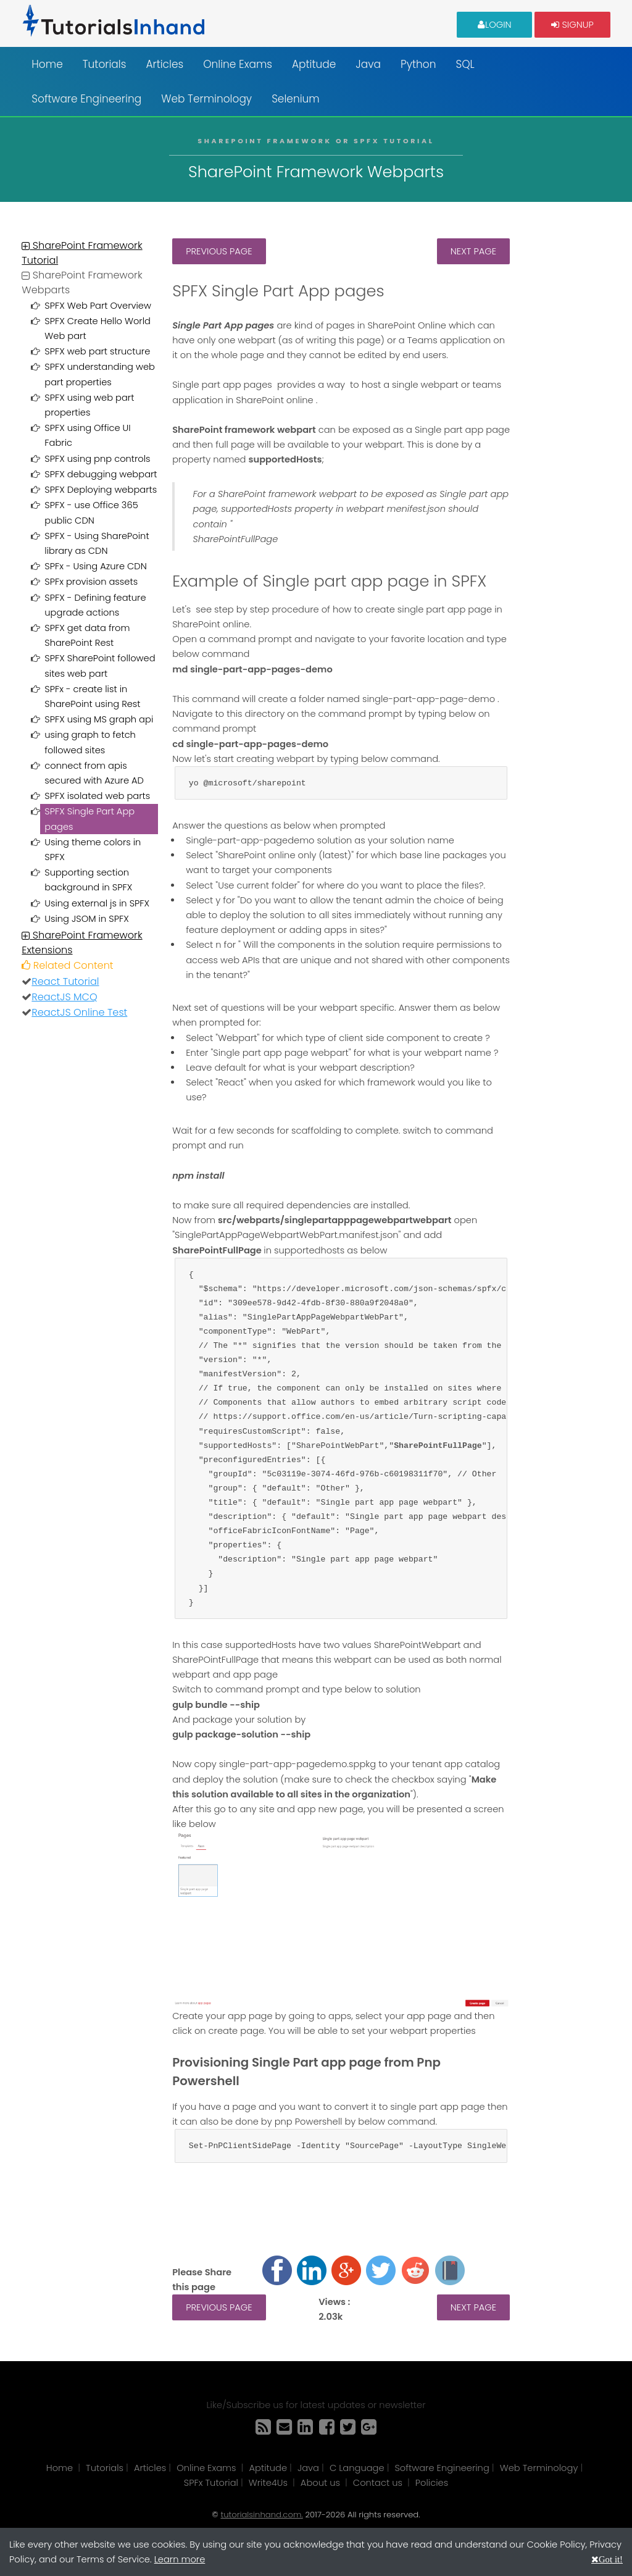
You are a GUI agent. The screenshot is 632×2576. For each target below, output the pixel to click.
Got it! (611, 2559)
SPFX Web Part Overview (97, 305)
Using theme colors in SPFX (92, 849)
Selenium (296, 98)
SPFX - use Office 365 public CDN (91, 512)
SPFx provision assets (91, 581)
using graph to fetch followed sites (90, 742)
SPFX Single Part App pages (89, 818)
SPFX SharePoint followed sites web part (99, 665)
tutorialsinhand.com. (261, 2514)
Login (495, 24)
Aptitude (314, 64)
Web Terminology (206, 98)
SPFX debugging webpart (100, 474)
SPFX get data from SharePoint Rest (87, 635)
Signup (572, 24)
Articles (164, 64)
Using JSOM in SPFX (86, 919)
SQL (464, 64)
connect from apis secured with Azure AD (94, 773)
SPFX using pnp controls (97, 459)
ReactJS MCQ (64, 997)
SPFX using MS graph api (98, 719)
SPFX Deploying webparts (100, 489)
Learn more (180, 2559)
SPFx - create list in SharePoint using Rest (92, 696)
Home (46, 64)
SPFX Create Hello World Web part (97, 328)
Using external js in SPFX (96, 903)
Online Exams (237, 64)
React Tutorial (65, 981)
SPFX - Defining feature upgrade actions (95, 605)
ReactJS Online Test (79, 1012)
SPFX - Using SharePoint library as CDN (96, 543)
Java (368, 64)
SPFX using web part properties (89, 405)
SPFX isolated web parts (97, 796)
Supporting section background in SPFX (88, 879)
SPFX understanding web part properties (99, 374)
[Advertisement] (566, 423)
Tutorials (105, 64)
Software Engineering (86, 98)
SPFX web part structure (97, 351)
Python (418, 64)
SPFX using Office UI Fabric (87, 435)
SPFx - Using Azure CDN (95, 566)
